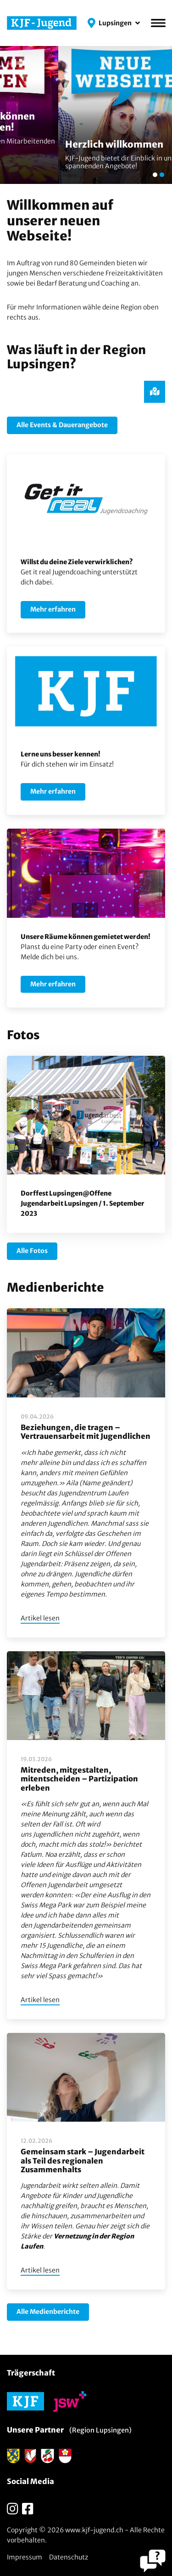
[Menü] (158, 23)
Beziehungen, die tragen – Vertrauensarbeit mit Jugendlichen (85, 1432)
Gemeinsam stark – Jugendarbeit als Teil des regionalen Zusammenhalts (82, 2160)
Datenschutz (68, 2557)
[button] (114, 23)
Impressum (24, 2557)
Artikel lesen (40, 1618)
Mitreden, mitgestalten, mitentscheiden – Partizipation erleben (79, 1778)
